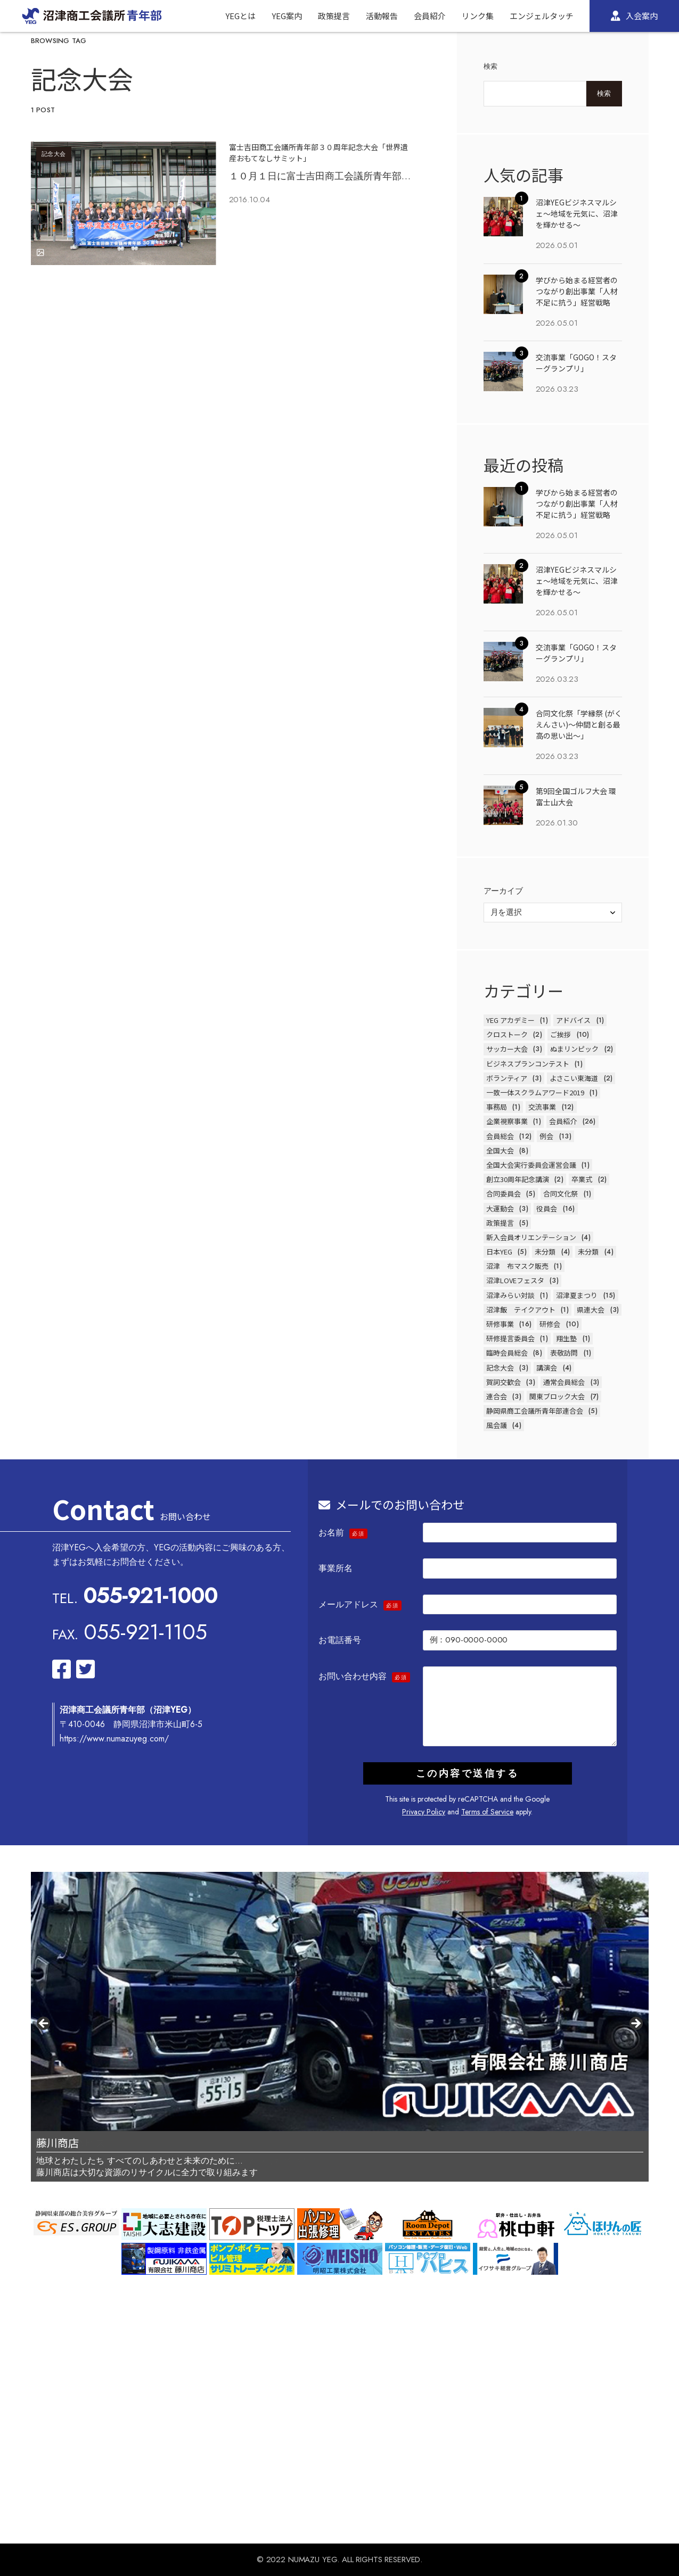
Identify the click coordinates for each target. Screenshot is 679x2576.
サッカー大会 (507, 1049)
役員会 (546, 1208)
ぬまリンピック (574, 1049)
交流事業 (542, 1107)
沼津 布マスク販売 (517, 1266)
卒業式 (581, 1179)
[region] (340, 2027)
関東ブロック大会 (557, 1396)
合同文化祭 (560, 1193)
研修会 (549, 1324)
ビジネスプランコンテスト (527, 1064)
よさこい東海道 (574, 1078)
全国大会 (500, 1150)
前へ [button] (44, 2024)
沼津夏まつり (577, 1295)
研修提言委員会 (510, 1338)
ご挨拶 (560, 1034)
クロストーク (507, 1034)
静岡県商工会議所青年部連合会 (534, 1411)
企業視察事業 (507, 1121)
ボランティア (506, 1078)
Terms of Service (487, 1811)
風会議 (496, 1425)
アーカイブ (503, 891)
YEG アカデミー (510, 1020)
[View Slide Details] (340, 2001)
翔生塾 (566, 1338)
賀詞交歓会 (503, 1382)
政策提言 (500, 1223)
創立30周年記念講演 (517, 1179)
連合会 (496, 1396)
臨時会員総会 (507, 1353)
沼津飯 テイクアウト (520, 1309)
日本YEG (499, 1251)
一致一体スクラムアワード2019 (535, 1092)
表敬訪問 (564, 1353)
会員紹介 (563, 1121)
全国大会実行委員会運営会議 (531, 1165)
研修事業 (500, 1324)
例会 (546, 1136)
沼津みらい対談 (510, 1295)
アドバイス (573, 1020)
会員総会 (500, 1136)
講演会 (546, 1368)
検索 (491, 66)
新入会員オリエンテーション (531, 1237)
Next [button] (635, 2024)
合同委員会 (503, 1193)
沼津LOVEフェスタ (515, 1280)
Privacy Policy (423, 1811)
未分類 (545, 1251)
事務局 (496, 1107)
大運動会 (500, 1208)
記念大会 (54, 154)
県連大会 (590, 1309)
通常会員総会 (564, 1382)
